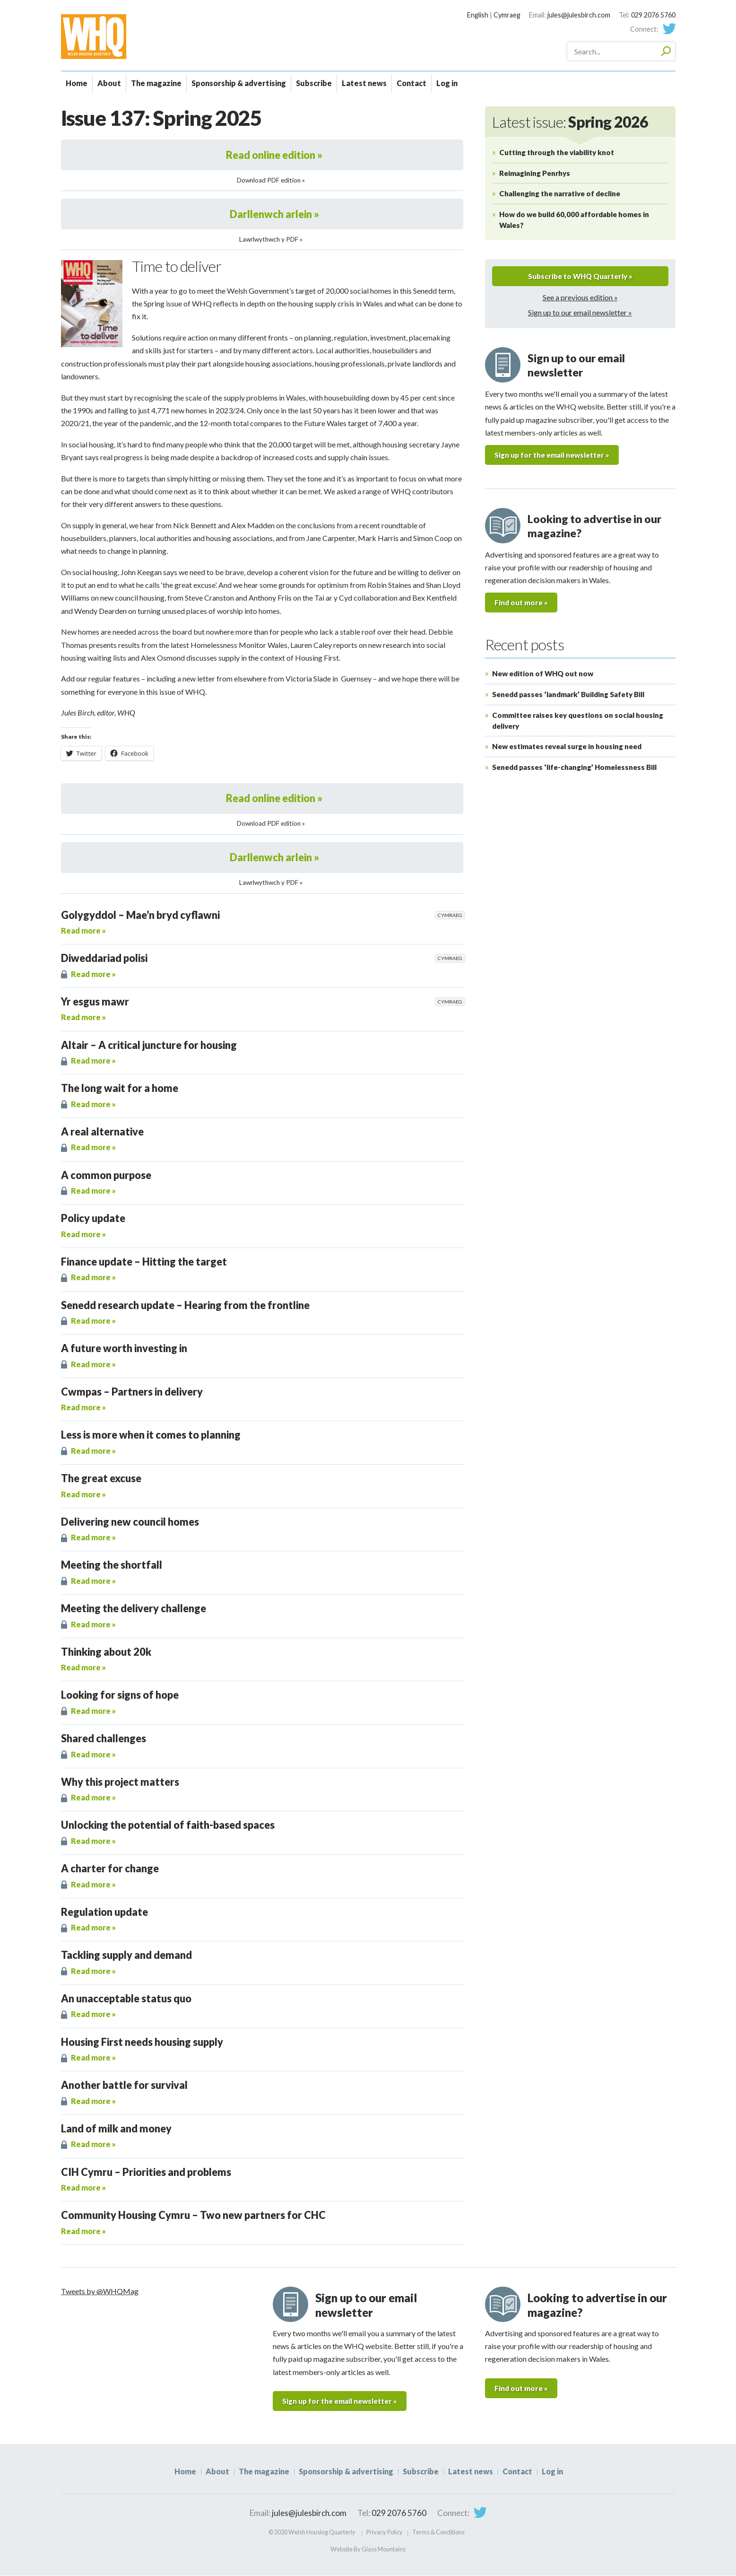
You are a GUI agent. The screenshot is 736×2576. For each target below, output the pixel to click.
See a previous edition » (580, 297)
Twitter (668, 29)
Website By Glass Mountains (368, 2549)
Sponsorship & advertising (238, 83)
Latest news (364, 83)
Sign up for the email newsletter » (555, 455)
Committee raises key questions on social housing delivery (577, 722)
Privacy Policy (384, 2532)
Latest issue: (570, 122)
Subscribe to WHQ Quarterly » (580, 276)
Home (76, 83)
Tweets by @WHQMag (100, 2291)
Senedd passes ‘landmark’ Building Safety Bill (568, 695)
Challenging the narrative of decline (559, 193)
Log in (447, 83)
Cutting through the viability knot (556, 152)
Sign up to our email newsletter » (580, 312)
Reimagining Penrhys (534, 173)
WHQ (126, 36)
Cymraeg (507, 15)
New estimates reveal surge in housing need (566, 748)
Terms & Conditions (438, 2532)
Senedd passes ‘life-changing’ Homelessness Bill (574, 768)
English (477, 15)
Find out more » (522, 603)
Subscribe (314, 83)
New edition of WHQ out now (542, 675)
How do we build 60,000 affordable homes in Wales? (574, 219)
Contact (411, 83)
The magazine (156, 83)
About (109, 83)
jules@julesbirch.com (578, 15)
